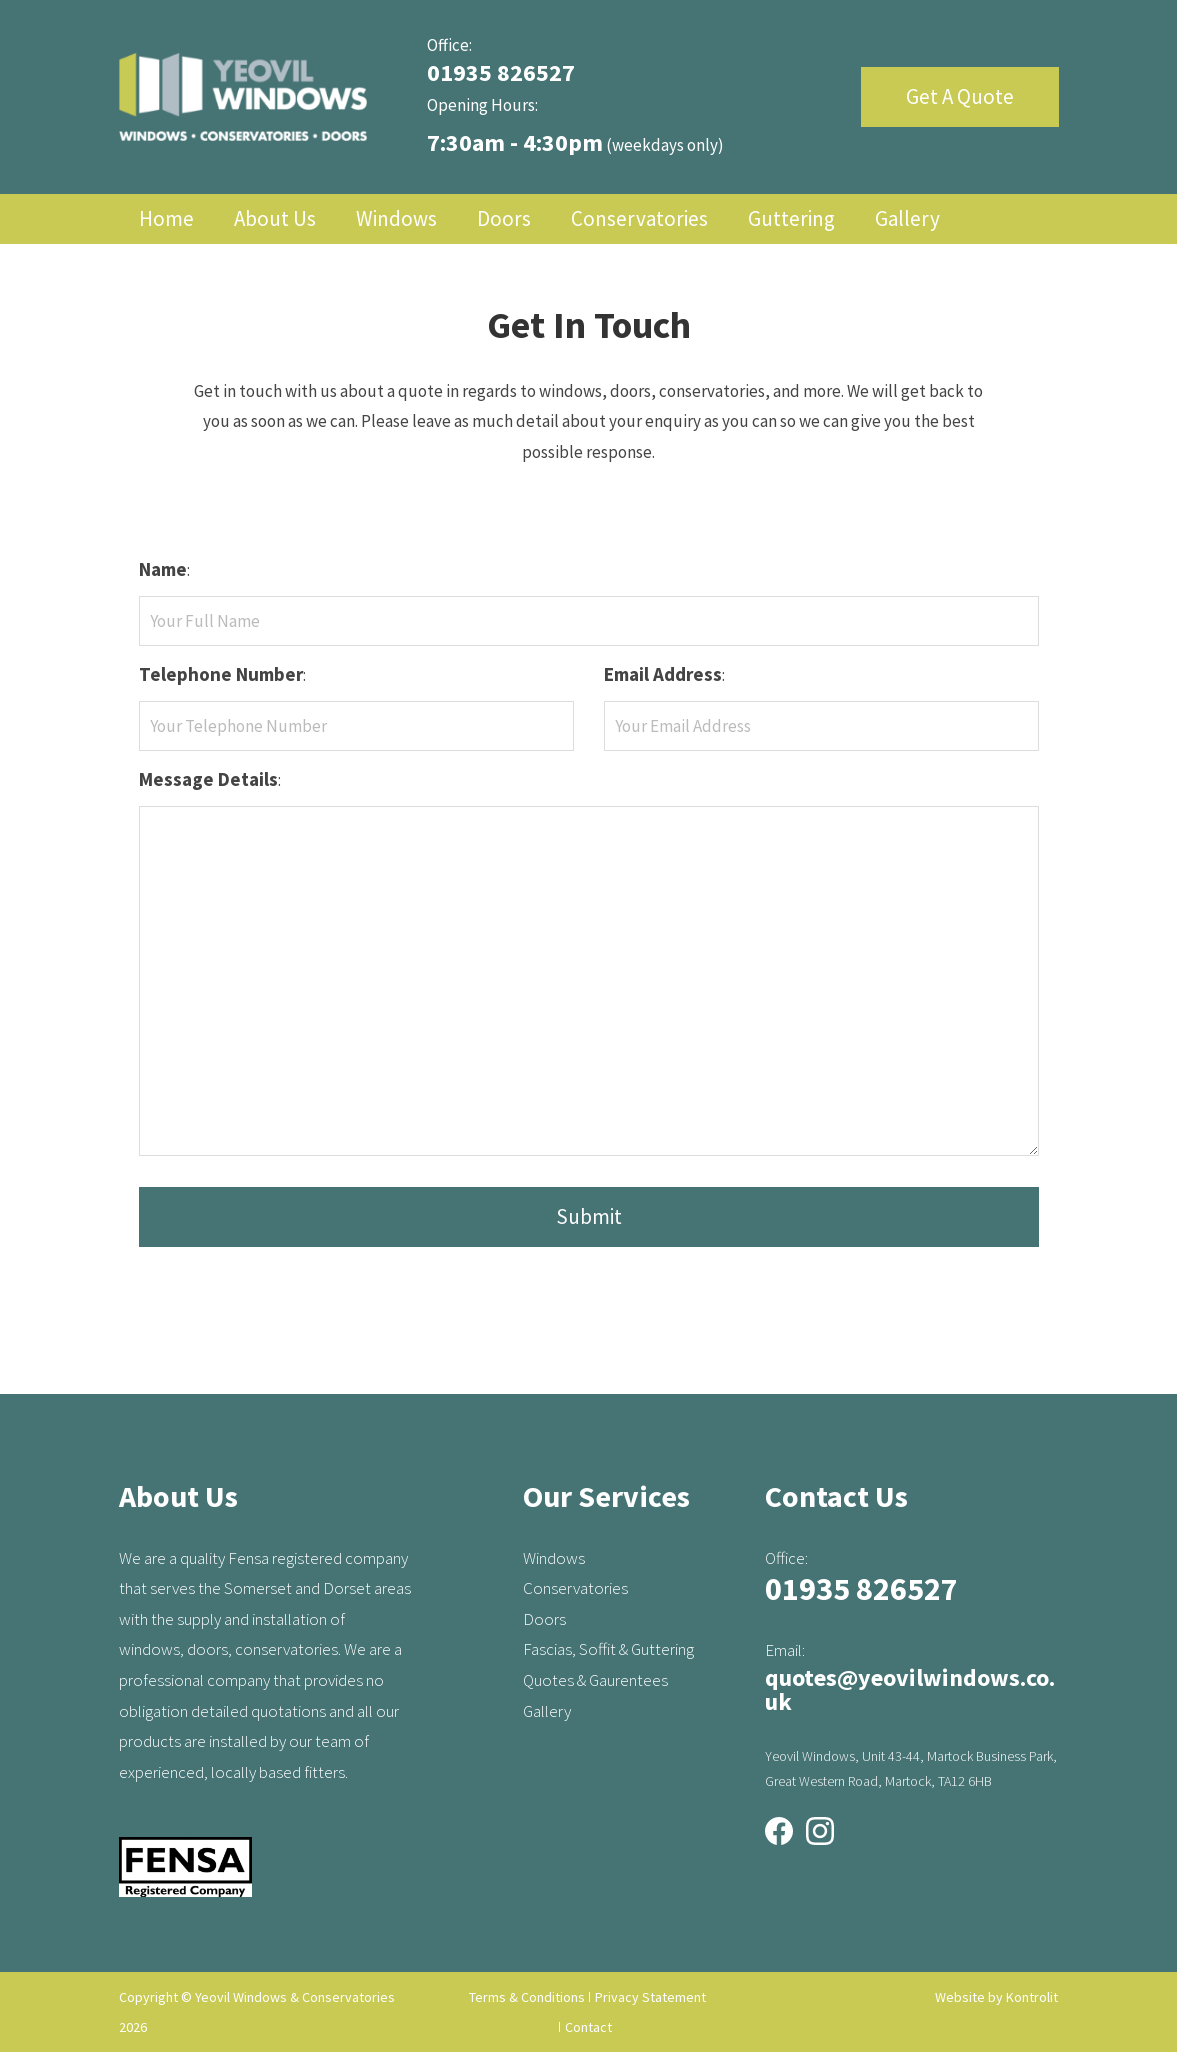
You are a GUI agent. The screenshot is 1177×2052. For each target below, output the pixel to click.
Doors (504, 218)
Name (163, 569)
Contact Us (320, 268)
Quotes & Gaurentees (595, 1680)
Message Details (208, 779)
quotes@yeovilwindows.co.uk (910, 1689)
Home (166, 218)
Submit (589, 1216)
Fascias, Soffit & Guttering (608, 1649)
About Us (275, 218)
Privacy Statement (650, 1997)
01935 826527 (501, 72)
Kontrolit (1032, 1997)
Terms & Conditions (527, 1997)
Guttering (791, 218)
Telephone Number (221, 674)
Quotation (185, 268)
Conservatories (639, 218)
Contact (588, 2027)
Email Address (663, 674)
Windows (396, 218)
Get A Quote (960, 96)
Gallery (907, 218)
